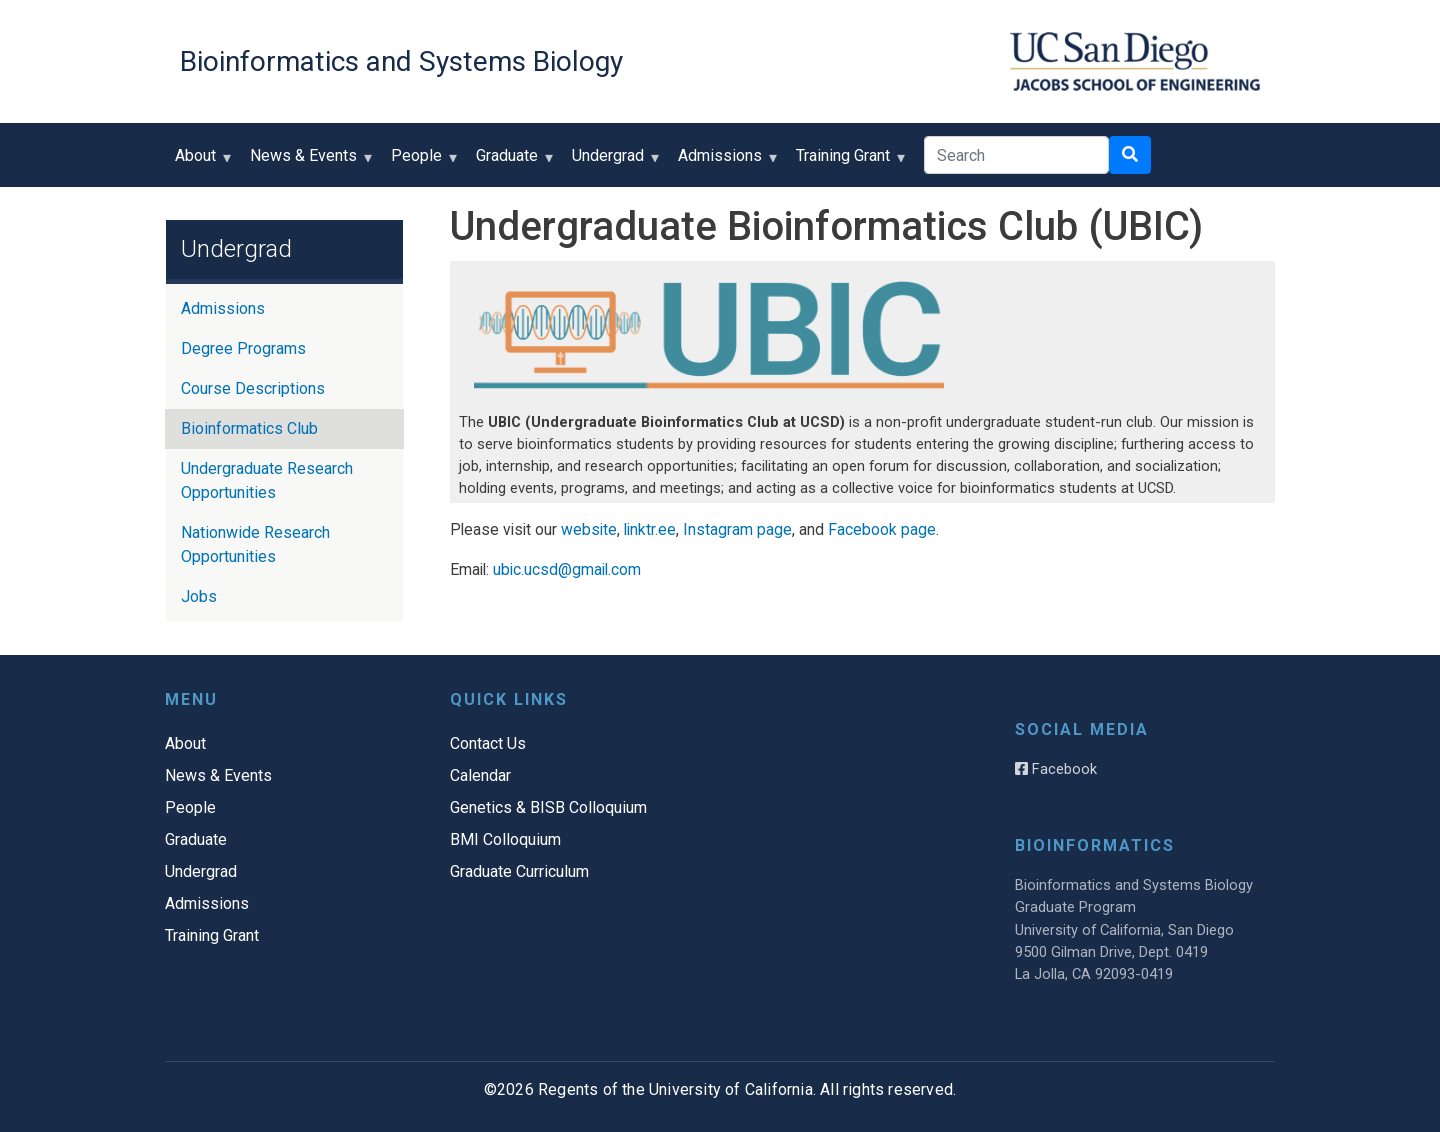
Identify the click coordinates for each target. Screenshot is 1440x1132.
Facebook (1056, 769)
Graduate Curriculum (519, 871)
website (589, 529)
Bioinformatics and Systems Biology (401, 61)
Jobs (199, 596)
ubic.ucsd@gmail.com (567, 569)
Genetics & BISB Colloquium (548, 807)
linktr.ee (650, 529)
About (200, 162)
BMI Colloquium (505, 839)
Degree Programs (243, 348)
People (421, 162)
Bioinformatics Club (249, 428)
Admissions (724, 162)
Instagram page (737, 529)
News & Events (308, 162)
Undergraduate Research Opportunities (267, 480)
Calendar (480, 775)
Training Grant (847, 162)
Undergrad (612, 162)
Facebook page (882, 529)
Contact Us (488, 743)
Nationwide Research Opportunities (255, 544)
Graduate (511, 162)
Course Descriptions (253, 388)
